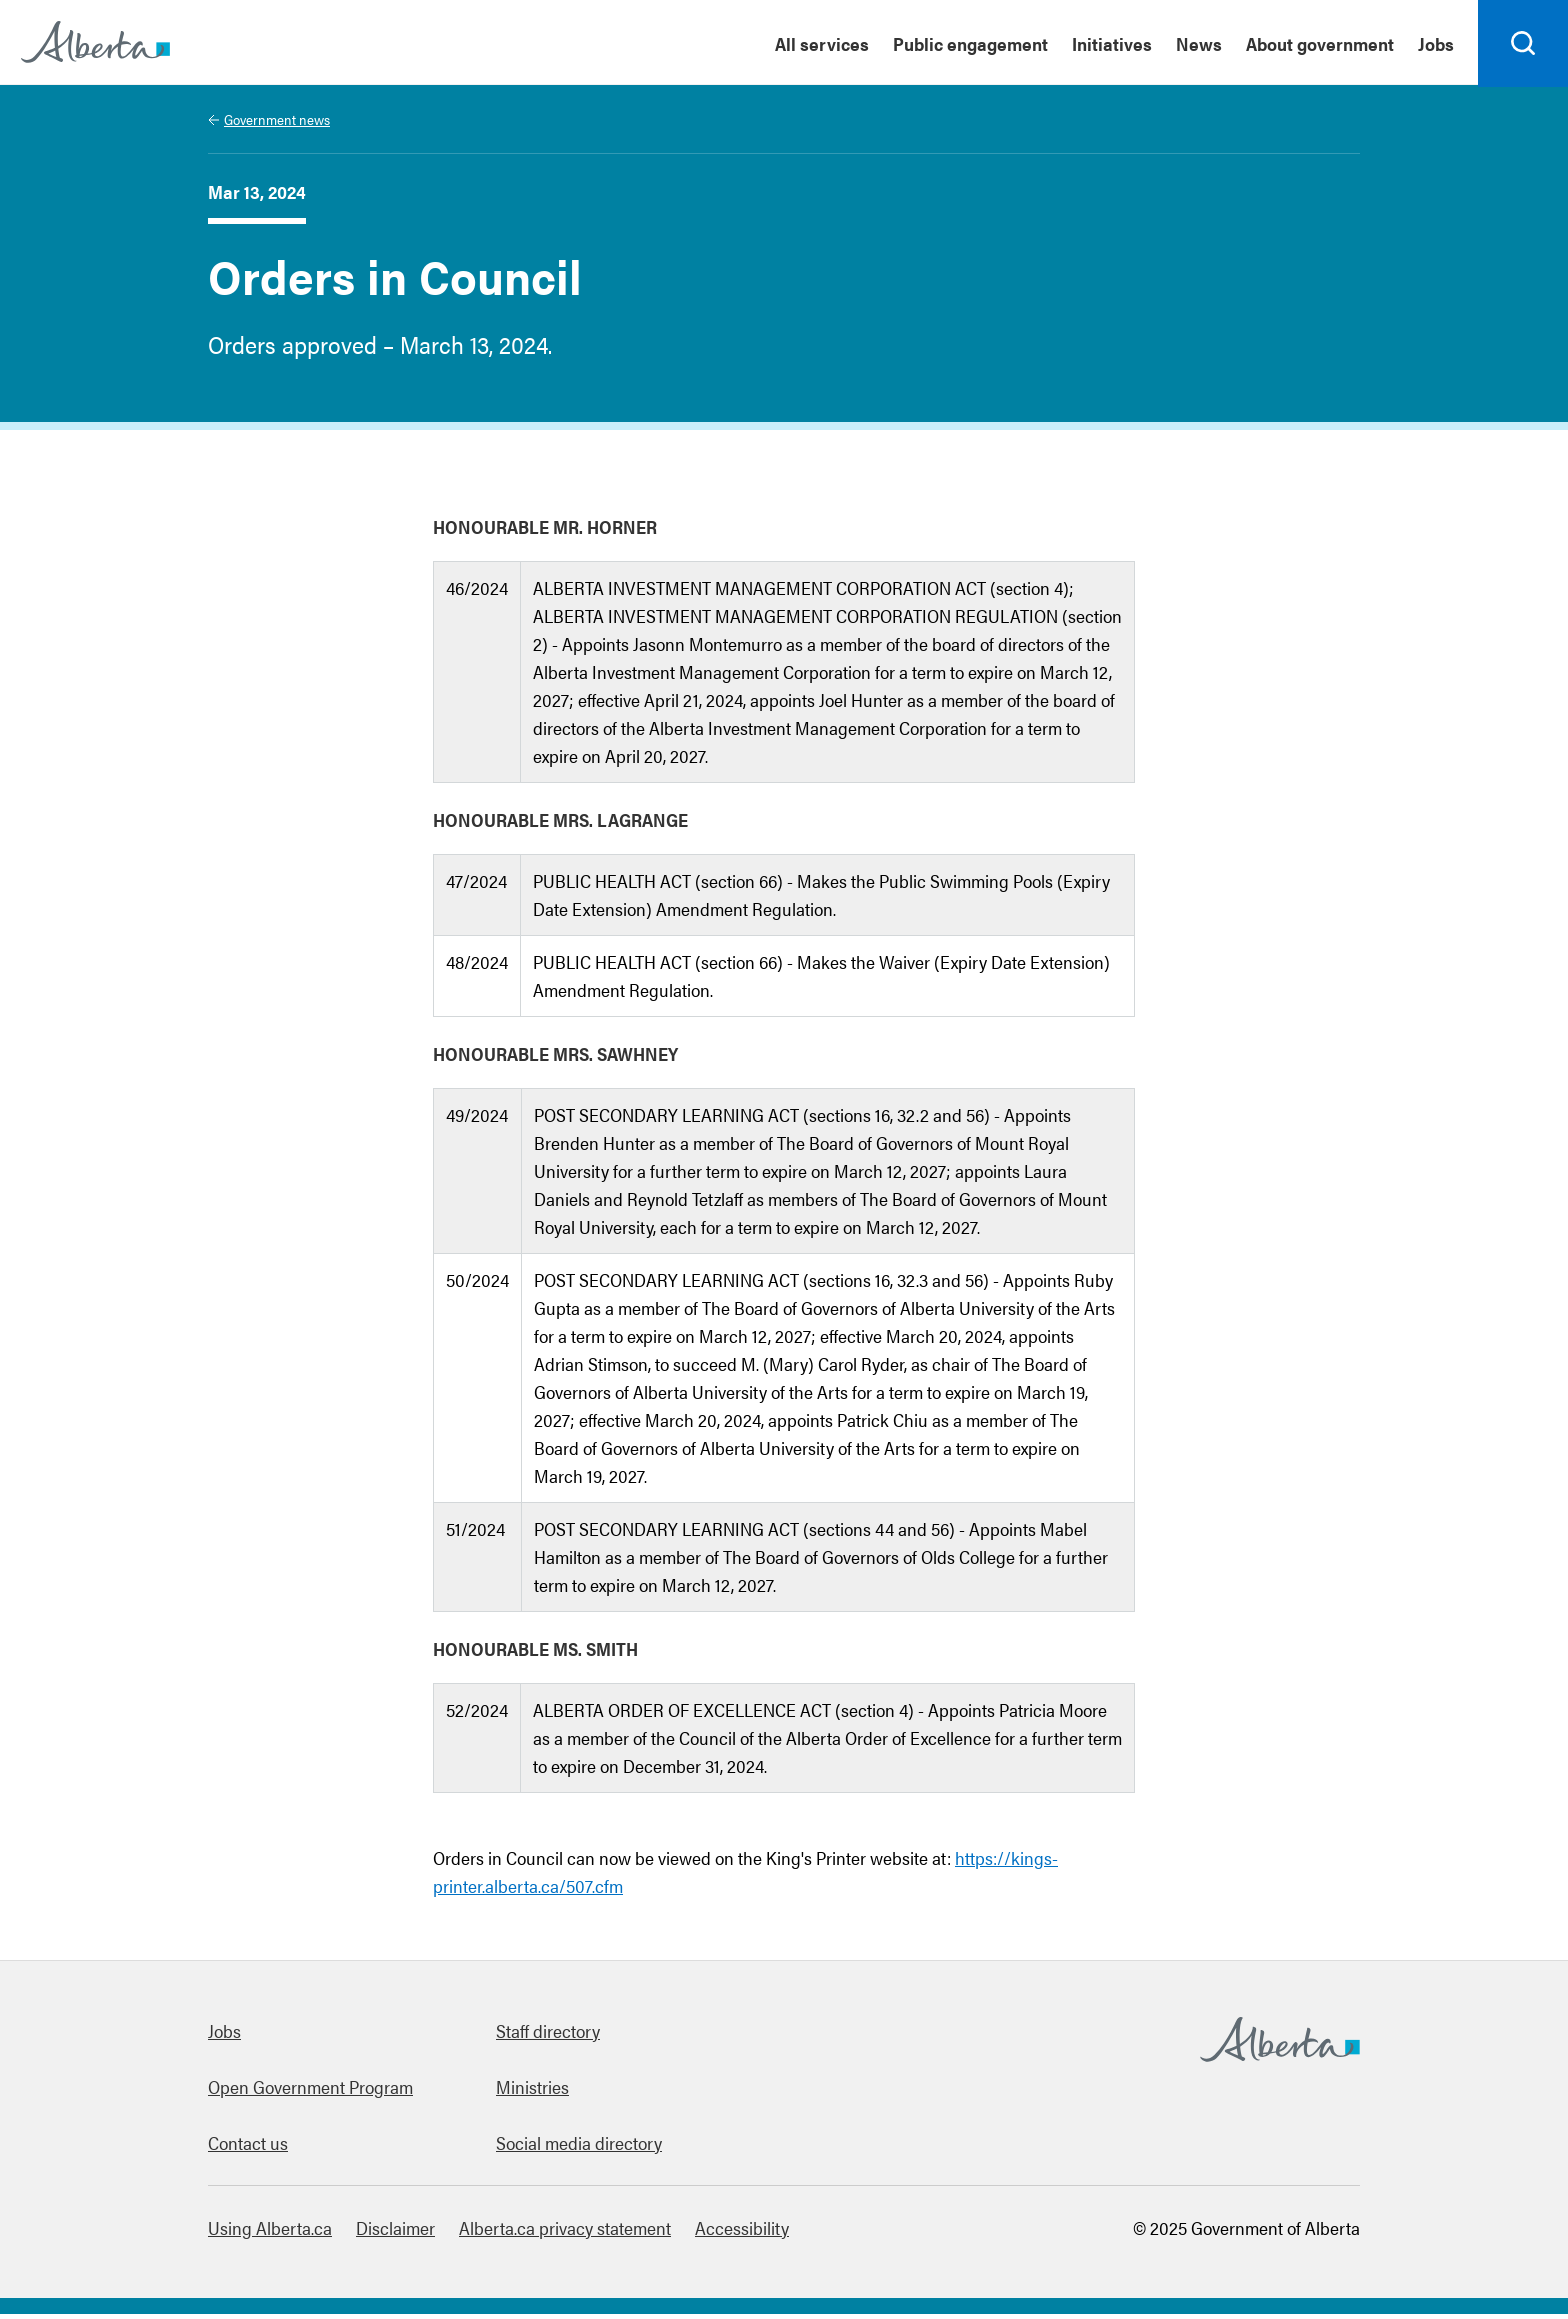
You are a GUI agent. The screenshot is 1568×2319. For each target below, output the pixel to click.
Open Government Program (310, 2091)
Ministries (532, 2091)
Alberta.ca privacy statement (565, 2232)
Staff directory (548, 2035)
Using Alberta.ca (270, 2232)
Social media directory (579, 2147)
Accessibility (742, 2232)
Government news (277, 124)
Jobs (224, 2035)
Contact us (248, 2147)
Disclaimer (395, 2232)
